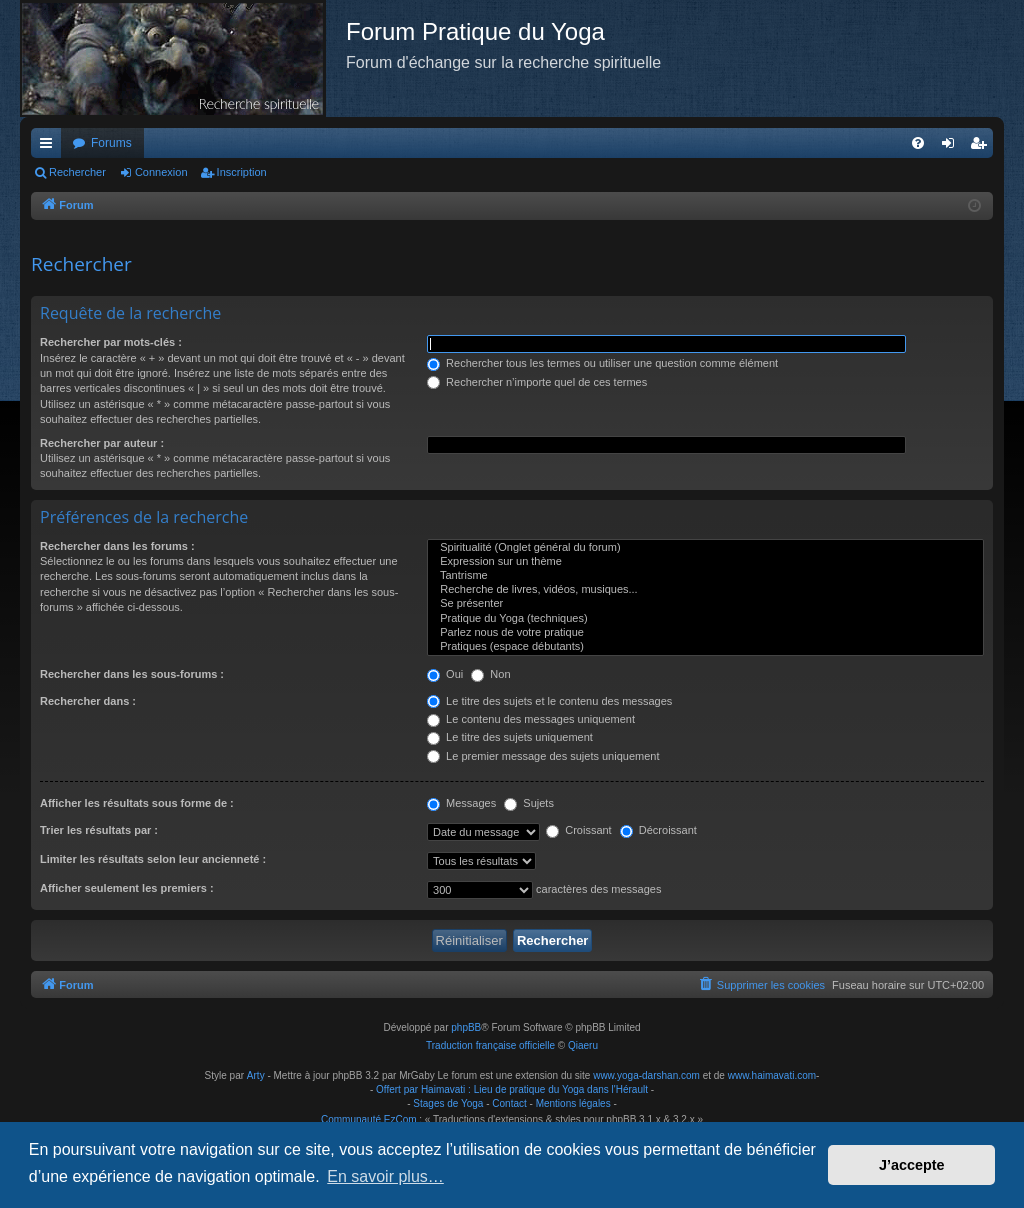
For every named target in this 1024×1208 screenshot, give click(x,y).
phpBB (466, 1027)
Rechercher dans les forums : (117, 546)
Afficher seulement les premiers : (127, 888)
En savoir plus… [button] (385, 1176)
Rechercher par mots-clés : (111, 342)
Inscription (242, 172)
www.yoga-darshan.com (646, 1075)
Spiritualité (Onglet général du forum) (705, 548)
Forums (111, 143)
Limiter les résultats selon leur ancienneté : (153, 859)
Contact (509, 1103)
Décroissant (658, 830)
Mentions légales (573, 1103)
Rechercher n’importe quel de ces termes (537, 382)
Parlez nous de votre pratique (705, 633)
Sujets (529, 803)
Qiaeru (583, 1045)
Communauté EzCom (369, 1119)
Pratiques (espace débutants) (705, 647)
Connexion (161, 172)
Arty (256, 1075)
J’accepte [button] (912, 1165)
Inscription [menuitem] (982, 147)
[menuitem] (918, 143)
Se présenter (705, 604)
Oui (445, 674)
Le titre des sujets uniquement (510, 737)
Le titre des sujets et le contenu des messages (549, 701)
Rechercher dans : (88, 701)
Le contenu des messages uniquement (531, 719)
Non (490, 674)
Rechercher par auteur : (102, 443)
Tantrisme (705, 576)
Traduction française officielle (490, 1045)
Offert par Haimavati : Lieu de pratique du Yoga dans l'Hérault (512, 1089)
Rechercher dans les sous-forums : (132, 674)
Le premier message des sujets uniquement (543, 756)
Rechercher (77, 172)
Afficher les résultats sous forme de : (137, 803)
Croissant (579, 830)
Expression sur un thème (705, 562)
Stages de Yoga (448, 1103)
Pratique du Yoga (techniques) (705, 619)
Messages (461, 803)
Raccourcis (50, 147)
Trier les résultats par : (99, 830)
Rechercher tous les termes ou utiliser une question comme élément (602, 363)
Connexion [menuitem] (952, 147)
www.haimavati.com (772, 1075)
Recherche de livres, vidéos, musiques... (705, 590)
